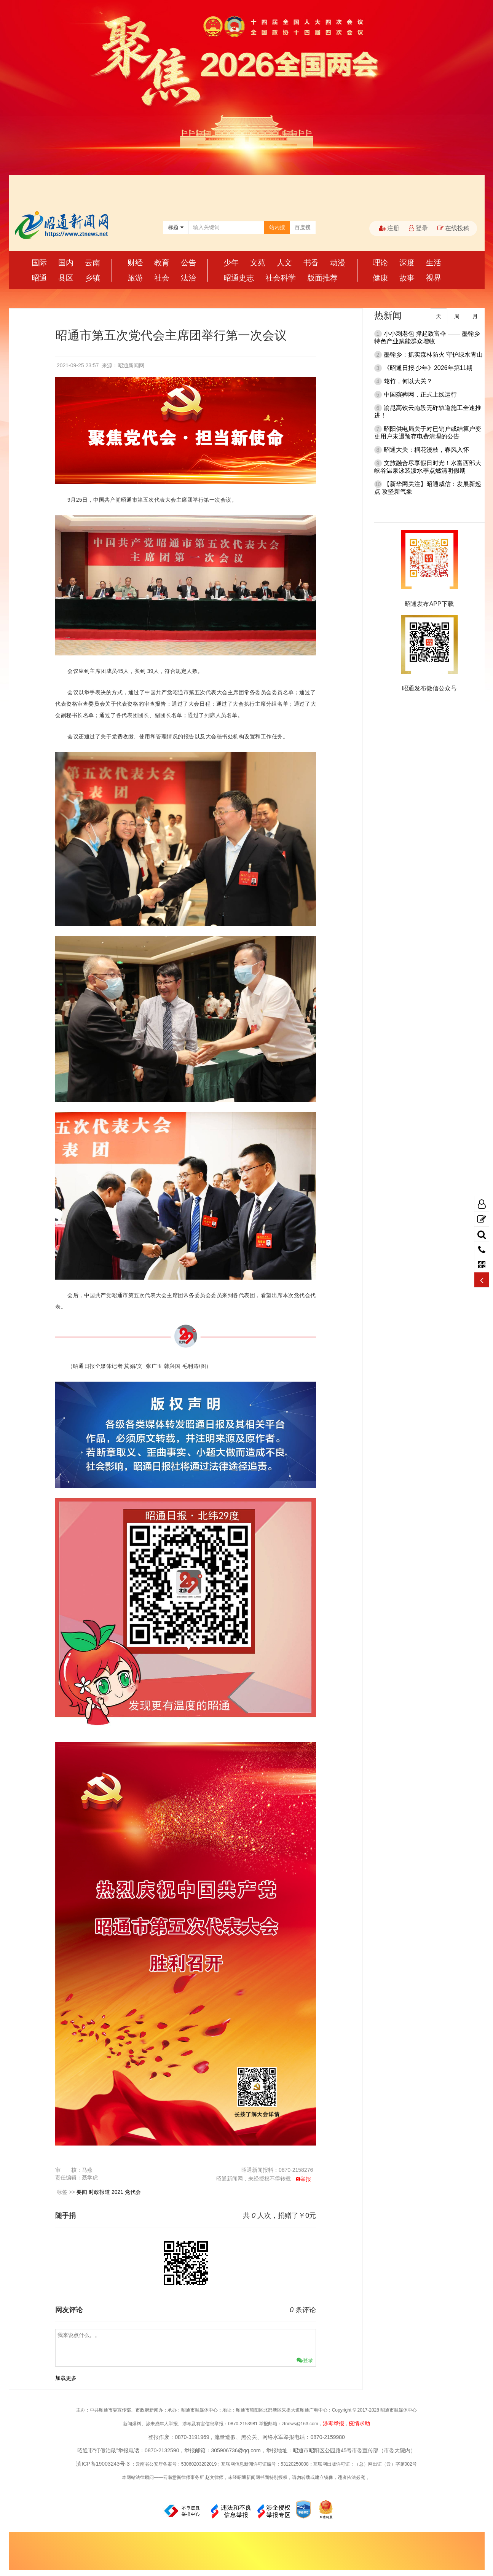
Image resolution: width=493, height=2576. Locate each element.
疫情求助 (359, 2423)
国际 (39, 262)
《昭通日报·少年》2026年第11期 (428, 368)
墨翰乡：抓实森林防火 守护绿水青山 (433, 354)
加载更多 (66, 2378)
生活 (433, 262)
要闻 (82, 2192)
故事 (407, 278)
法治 (188, 278)
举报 (305, 2179)
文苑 (257, 262)
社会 (161, 278)
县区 (65, 278)
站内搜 (277, 227)
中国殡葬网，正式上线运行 (420, 394)
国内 (65, 262)
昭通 (39, 278)
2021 (117, 2192)
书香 (311, 262)
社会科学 (280, 278)
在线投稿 (453, 228)
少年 (231, 262)
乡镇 (92, 278)
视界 (433, 278)
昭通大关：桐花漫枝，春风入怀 (426, 449)
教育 (161, 262)
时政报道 (99, 2192)
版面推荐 (322, 278)
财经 (135, 262)
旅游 (135, 278)
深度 (407, 262)
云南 (92, 262)
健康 (380, 278)
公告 (188, 262)
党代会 (133, 2192)
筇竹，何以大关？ (408, 381)
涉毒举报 (333, 2423)
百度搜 (303, 227)
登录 (418, 228)
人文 (284, 262)
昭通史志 (238, 278)
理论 (380, 262)
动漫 (337, 262)
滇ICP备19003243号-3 (102, 2464)
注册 (389, 228)
